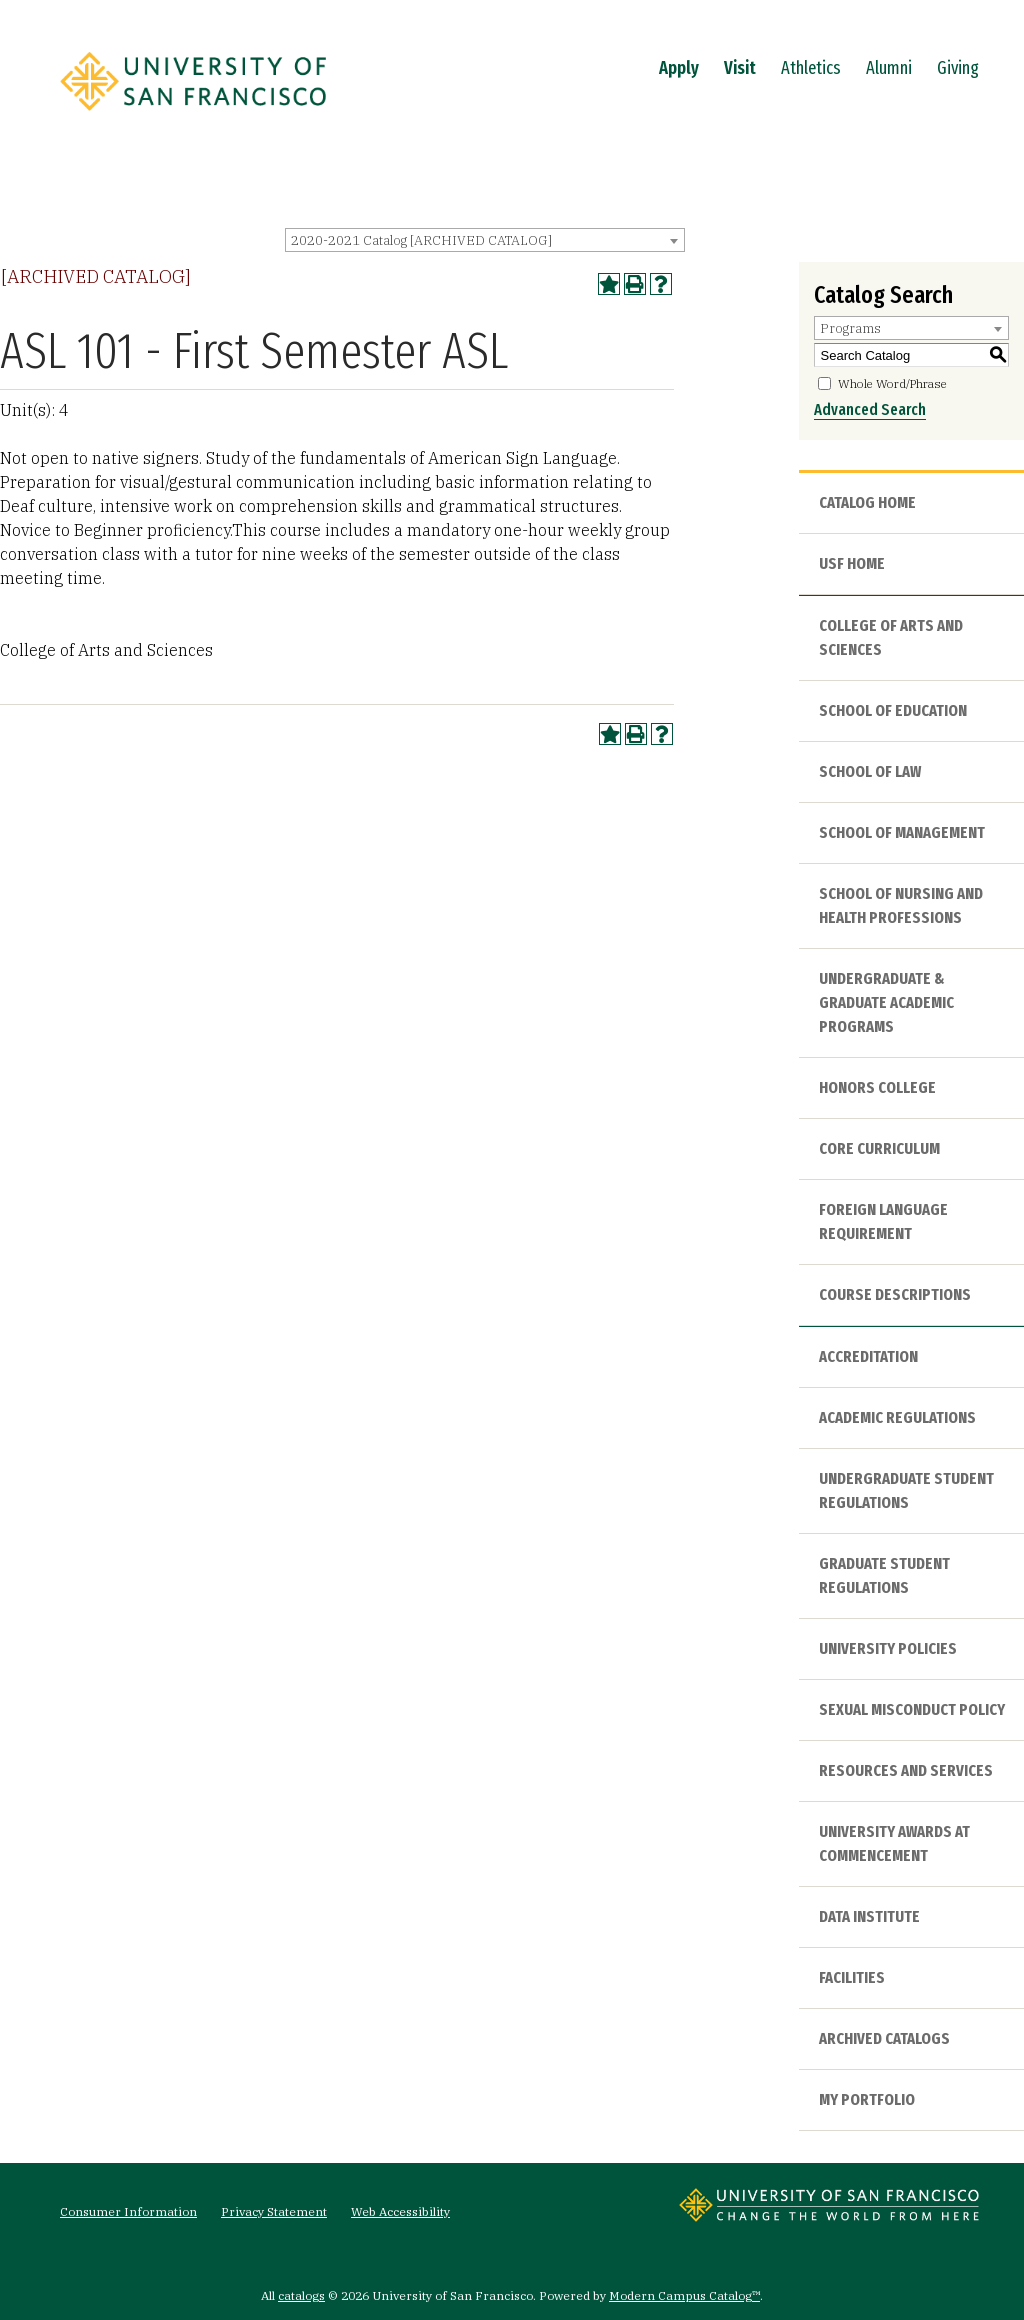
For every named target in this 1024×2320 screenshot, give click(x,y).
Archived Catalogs (884, 2038)
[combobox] (485, 240)
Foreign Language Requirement (883, 1221)
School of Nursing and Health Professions (901, 905)
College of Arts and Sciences (891, 637)
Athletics (811, 68)
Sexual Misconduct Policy (912, 1709)
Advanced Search (870, 409)
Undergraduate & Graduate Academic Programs (886, 1002)
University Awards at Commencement (894, 1843)
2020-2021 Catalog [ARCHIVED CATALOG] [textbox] (421, 240)
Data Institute (869, 1916)
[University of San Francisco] (193, 117)
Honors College (877, 1087)
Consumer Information (128, 2211)
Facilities (852, 1977)
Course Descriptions (895, 1294)
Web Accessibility (400, 2211)
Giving (958, 68)
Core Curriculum (879, 1148)
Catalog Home (867, 502)
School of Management (902, 832)
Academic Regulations (897, 1417)
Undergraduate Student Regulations (906, 1490)
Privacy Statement (274, 2211)
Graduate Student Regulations (884, 1575)
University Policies (888, 1648)
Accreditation (868, 1356)
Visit (740, 68)
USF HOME (852, 563)
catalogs (301, 2295)
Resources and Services (906, 1770)
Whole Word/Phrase (892, 383)
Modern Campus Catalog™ (684, 2295)
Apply (679, 68)
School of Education (893, 710)
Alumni (889, 68)
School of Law (870, 771)
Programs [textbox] (850, 328)
